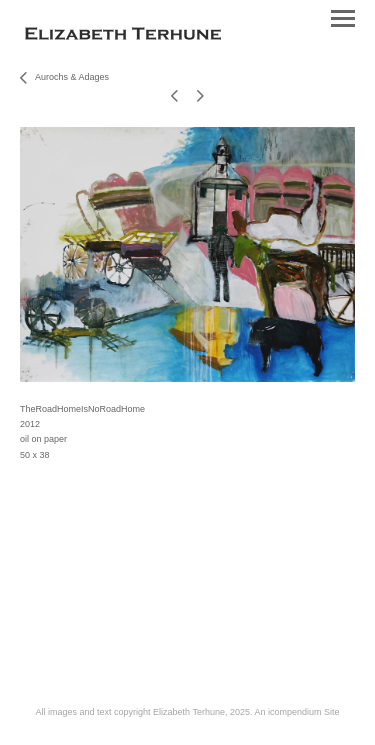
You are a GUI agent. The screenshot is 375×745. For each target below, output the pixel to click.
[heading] (123, 36)
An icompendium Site (296, 712)
